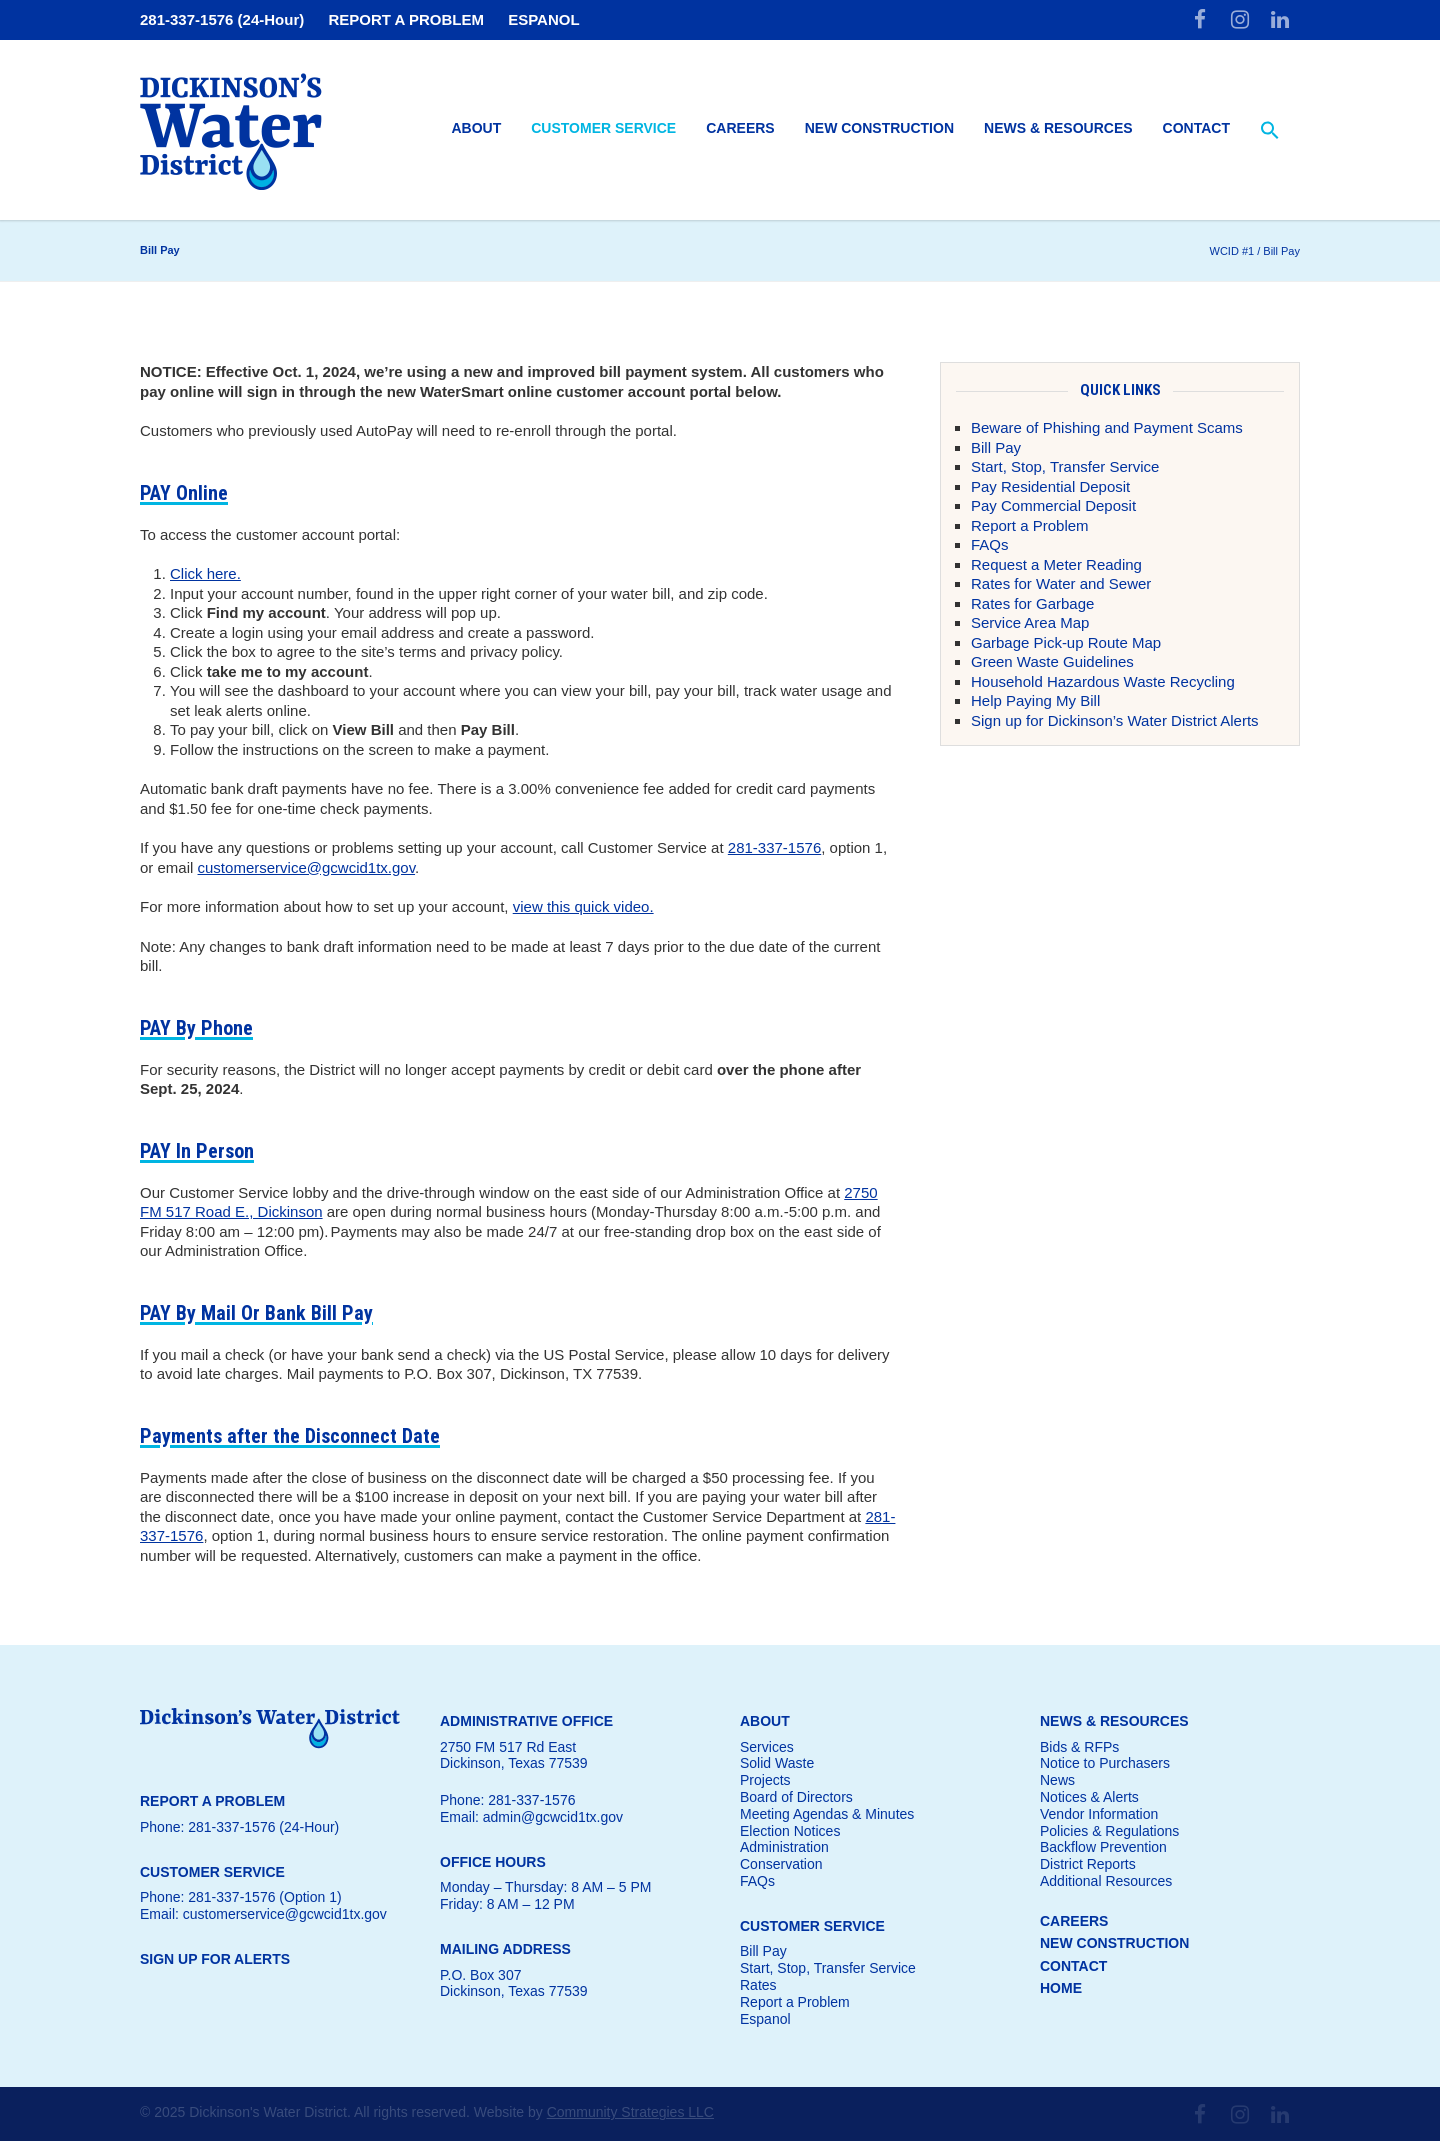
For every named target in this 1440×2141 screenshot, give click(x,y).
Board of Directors (796, 1797)
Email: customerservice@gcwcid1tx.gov (263, 1914)
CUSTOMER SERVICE (812, 1926)
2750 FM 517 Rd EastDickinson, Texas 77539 (514, 1755)
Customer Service (603, 128)
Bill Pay (996, 447)
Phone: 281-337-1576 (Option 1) (241, 1897)
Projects (765, 1780)
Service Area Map (1030, 622)
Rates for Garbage (1032, 603)
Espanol (765, 2019)
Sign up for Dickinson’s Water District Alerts (1115, 720)
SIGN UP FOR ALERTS (215, 1959)
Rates (758, 1985)
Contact (1196, 128)
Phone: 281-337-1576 (507, 1800)
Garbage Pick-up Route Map (1066, 642)
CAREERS (1074, 1921)
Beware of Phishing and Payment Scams (1107, 427)
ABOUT (765, 1721)
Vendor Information (1099, 1814)
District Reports (1088, 1864)
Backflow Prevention (1103, 1847)
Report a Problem (1030, 525)
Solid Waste (777, 1763)
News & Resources (1058, 128)
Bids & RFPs (1079, 1747)
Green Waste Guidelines (1052, 661)
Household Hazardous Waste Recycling (1103, 681)
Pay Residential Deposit (1050, 486)
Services (767, 1747)
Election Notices (790, 1831)
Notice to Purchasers (1105, 1763)
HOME (1061, 1988)
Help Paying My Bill (1035, 700)
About (476, 128)
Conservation (781, 1864)
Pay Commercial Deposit (1053, 505)
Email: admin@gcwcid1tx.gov (531, 1817)
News (1057, 1780)
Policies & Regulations (1109, 1831)
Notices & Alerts (1089, 1797)
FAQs (990, 544)
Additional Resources (1106, 1881)
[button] (1270, 131)
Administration (784, 1847)
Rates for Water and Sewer (1061, 583)
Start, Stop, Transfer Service (1065, 466)
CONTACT (1073, 1966)
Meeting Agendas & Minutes (827, 1814)
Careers (740, 128)
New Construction (879, 128)
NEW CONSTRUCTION (1114, 1943)
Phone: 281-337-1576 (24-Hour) (239, 1827)
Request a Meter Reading (1056, 564)
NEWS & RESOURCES (1114, 1721)
